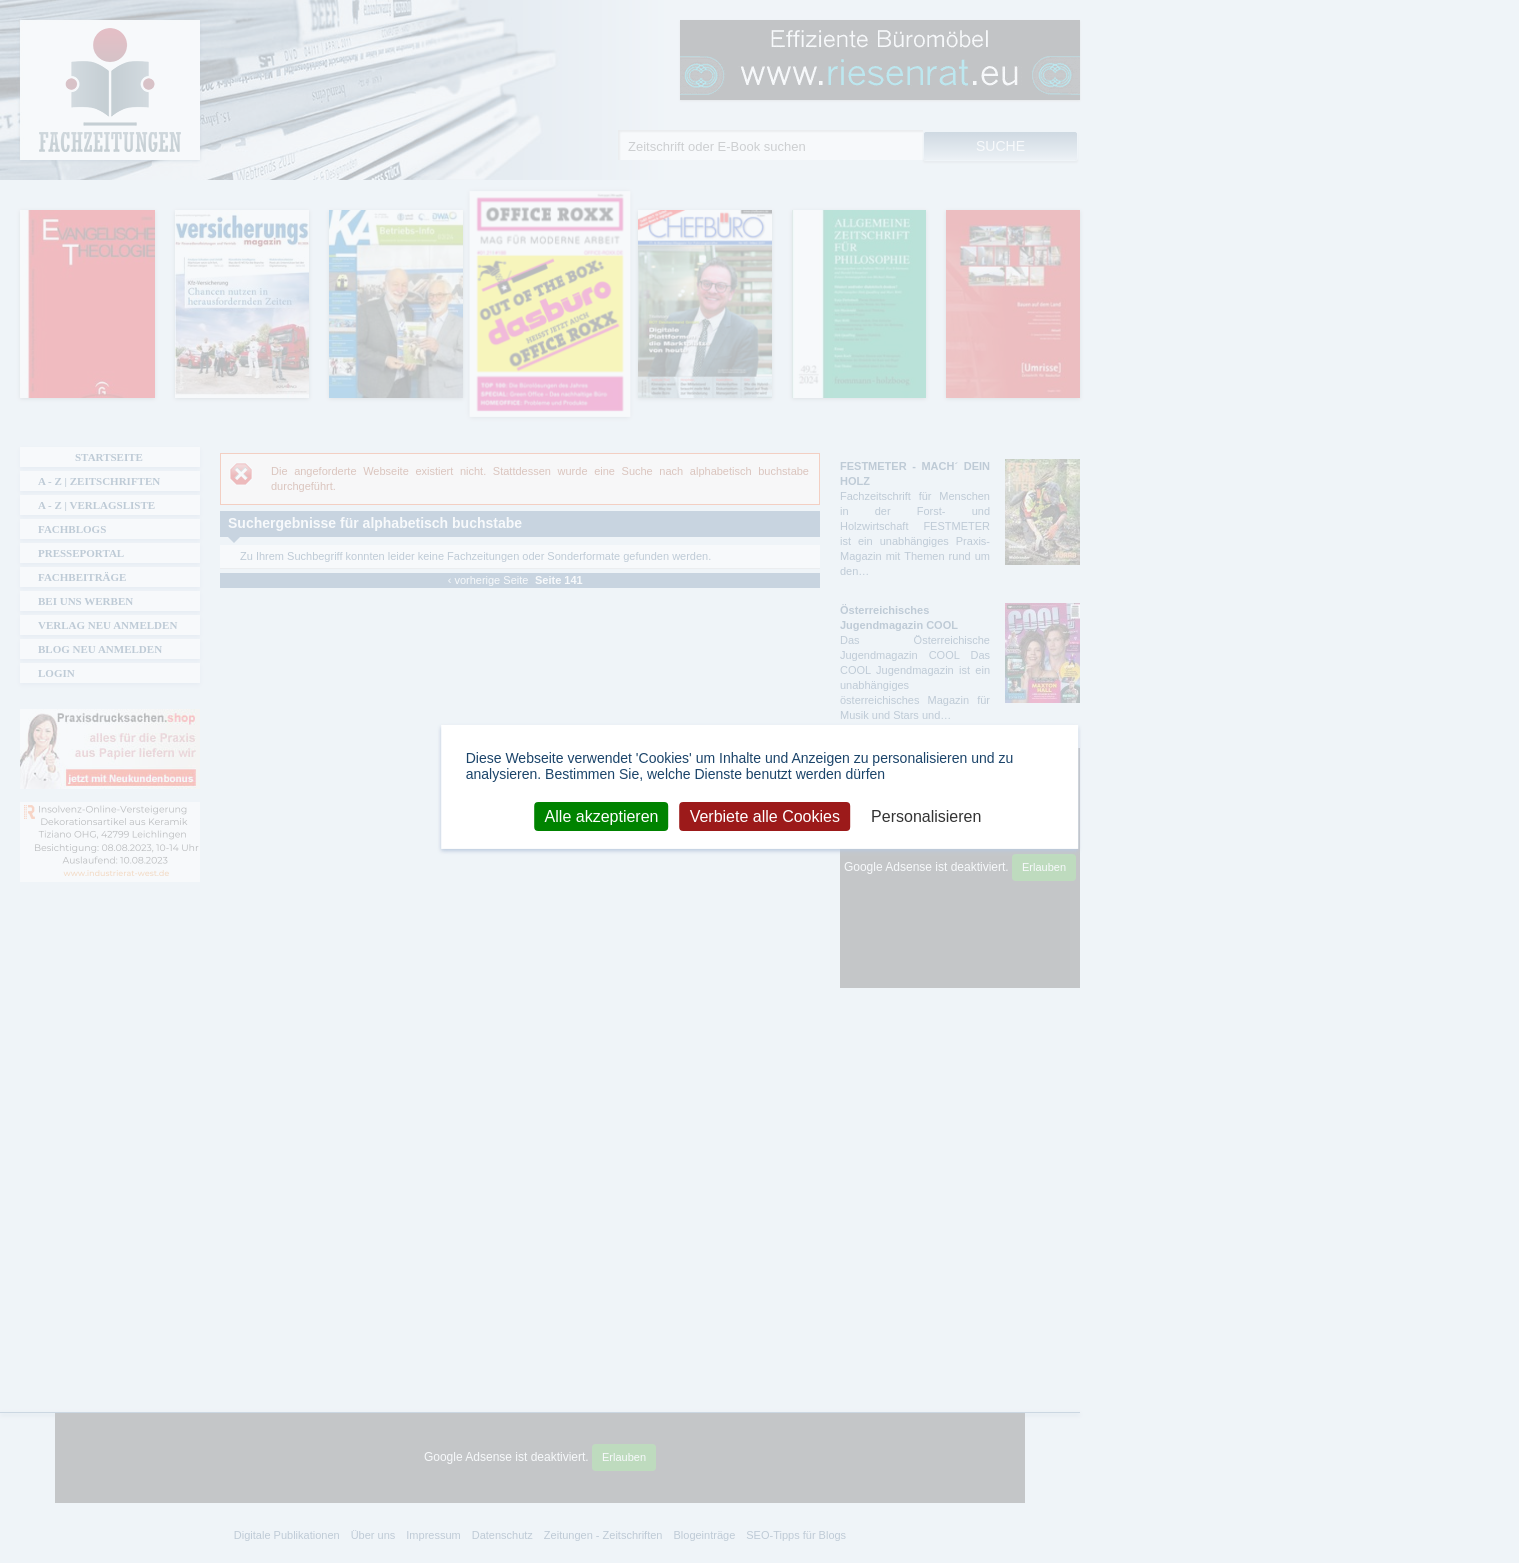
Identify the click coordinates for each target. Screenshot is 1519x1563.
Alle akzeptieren (602, 815)
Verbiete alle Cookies (765, 815)
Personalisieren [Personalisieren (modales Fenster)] (926, 815)
